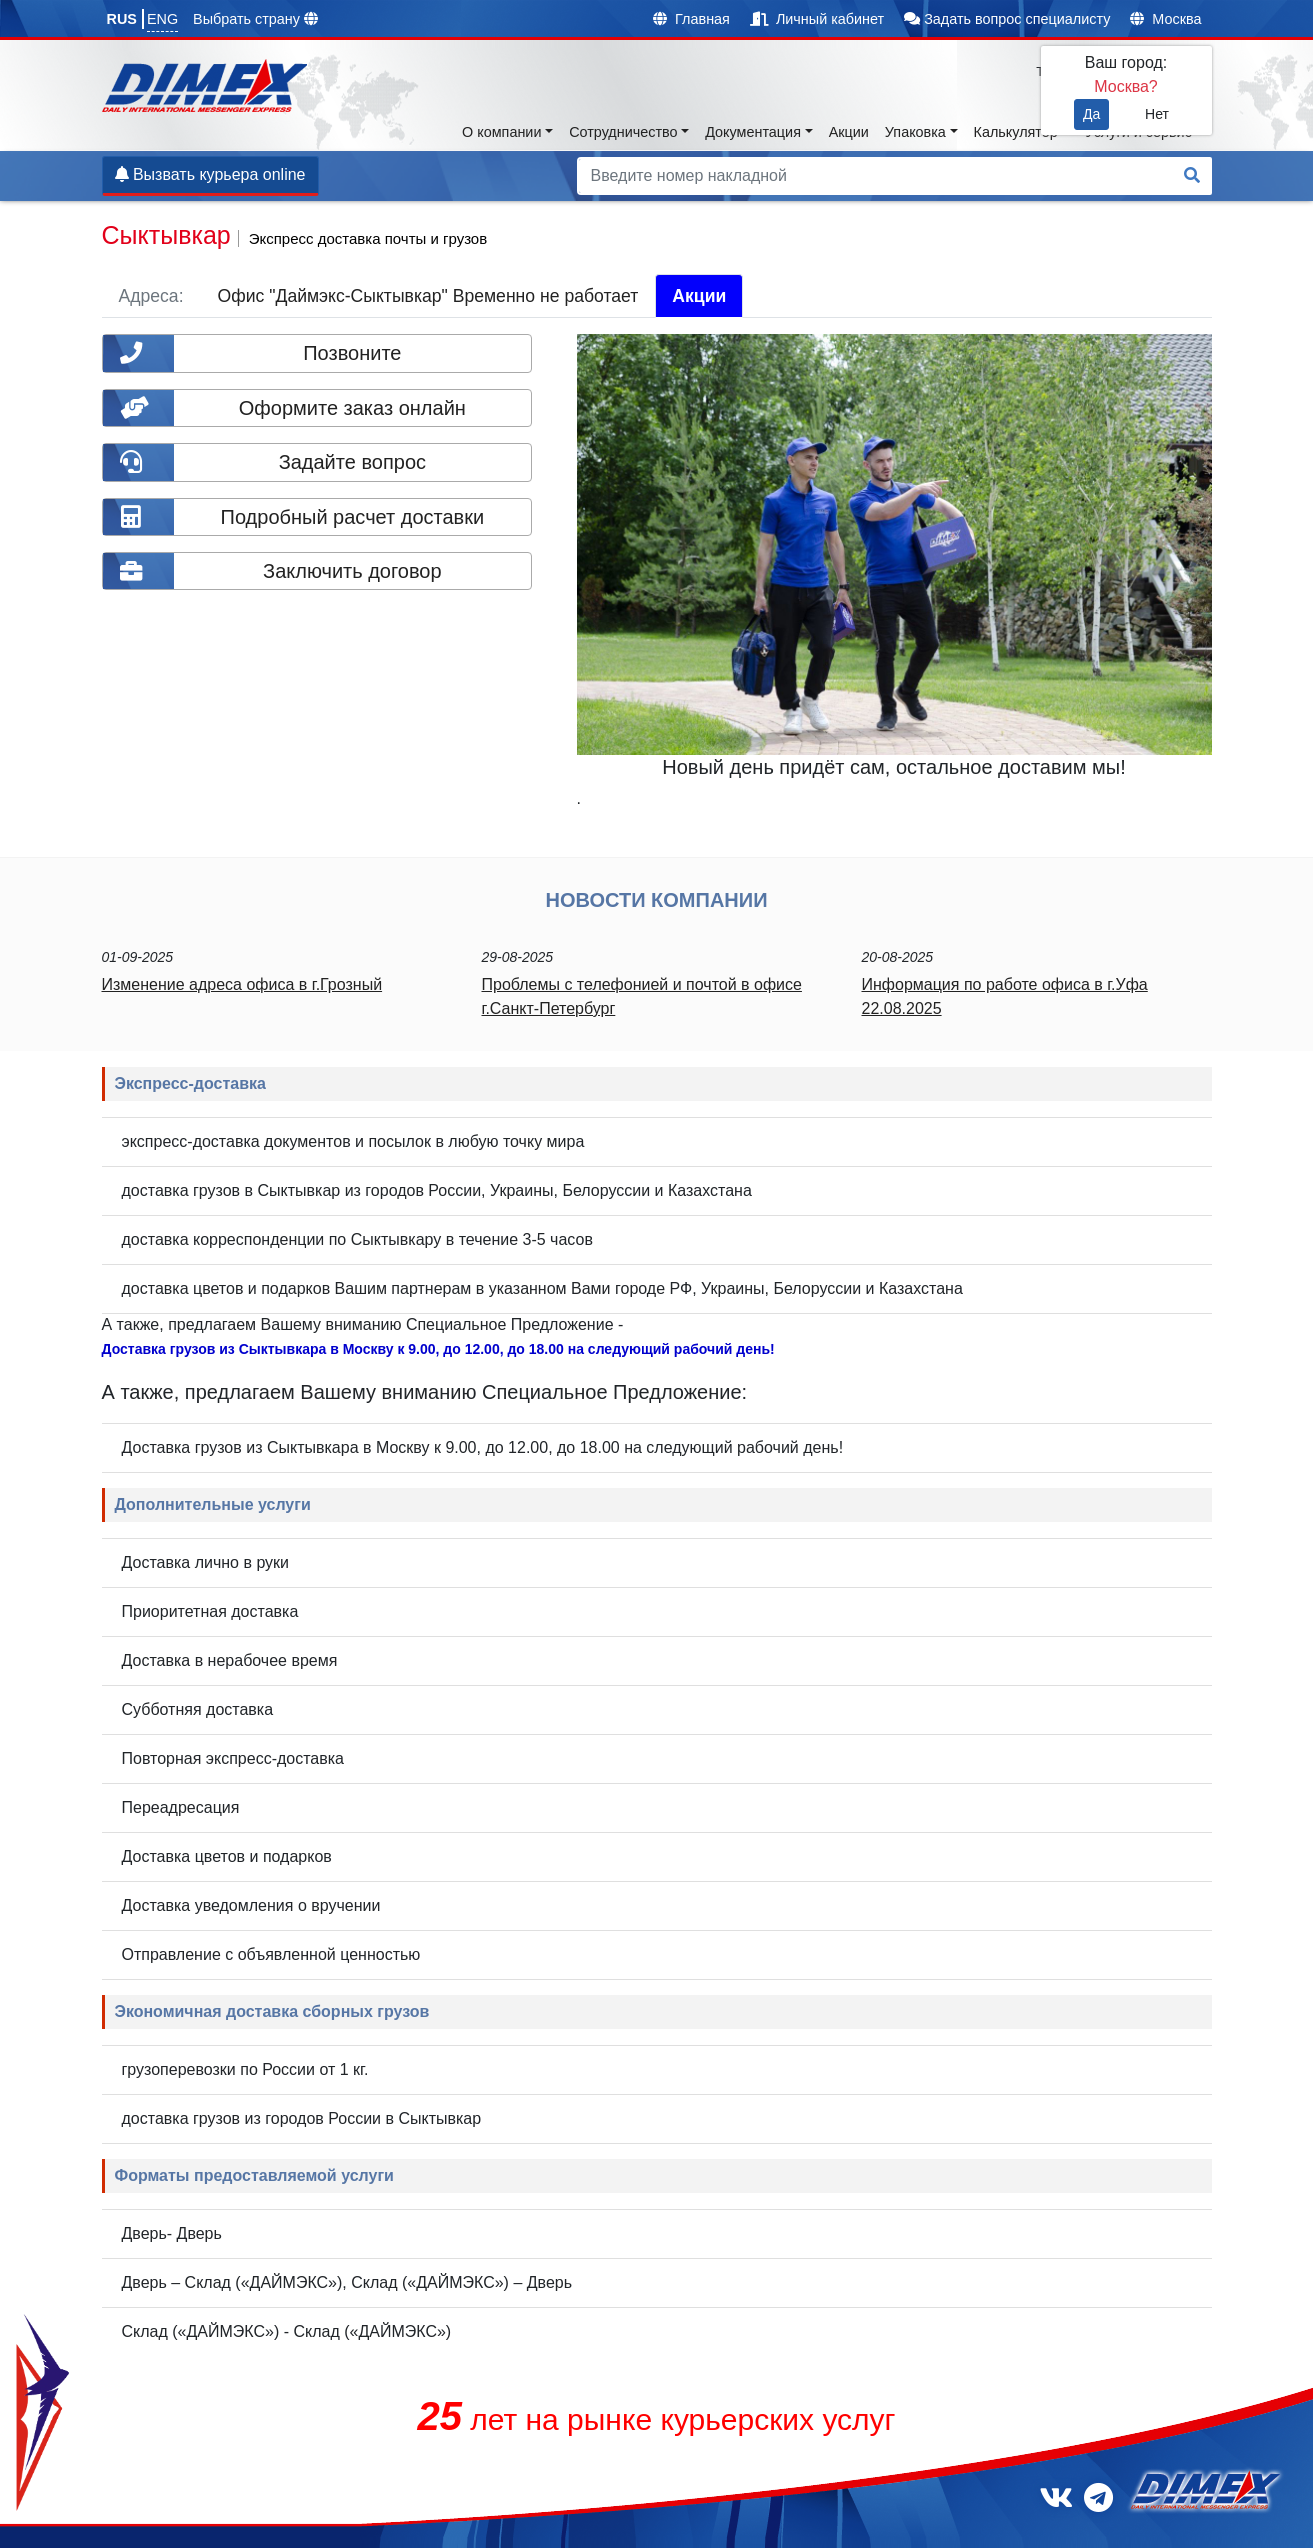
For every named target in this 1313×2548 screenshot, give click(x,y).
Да (1091, 114)
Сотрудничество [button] (623, 132)
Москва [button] (1165, 19)
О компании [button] (501, 132)
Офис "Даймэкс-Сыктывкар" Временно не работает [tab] (428, 296)
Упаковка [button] (915, 132)
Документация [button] (753, 132)
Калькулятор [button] (1016, 132)
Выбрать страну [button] (255, 19)
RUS (122, 19)
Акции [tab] (699, 296)
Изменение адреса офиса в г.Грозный (242, 984)
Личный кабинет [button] (817, 19)
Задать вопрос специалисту (1007, 19)
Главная (691, 19)
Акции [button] (849, 132)
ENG (162, 19)
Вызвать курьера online (210, 174)
